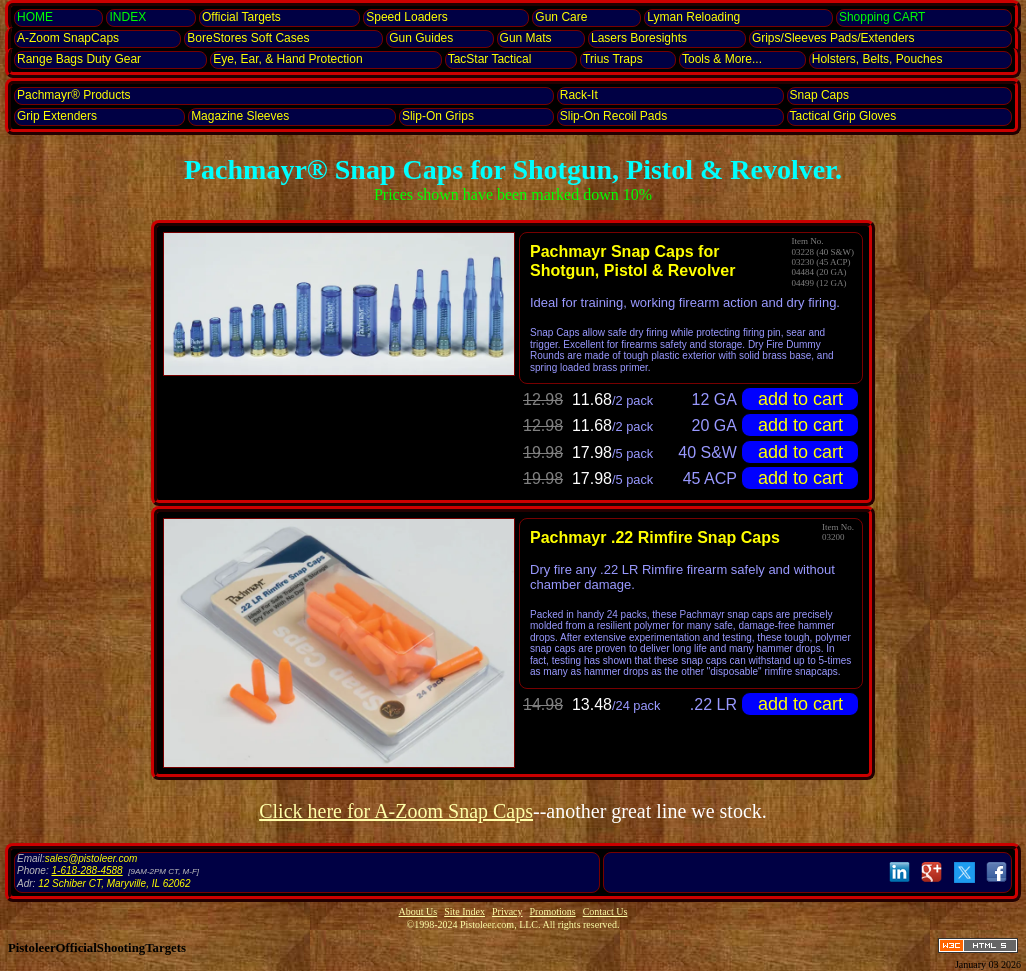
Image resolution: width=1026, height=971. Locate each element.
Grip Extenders (57, 116)
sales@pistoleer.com (91, 858)
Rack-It (579, 95)
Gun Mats (526, 38)
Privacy (507, 911)
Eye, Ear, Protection (287, 59)
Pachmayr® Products (74, 95)
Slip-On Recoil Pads (613, 116)
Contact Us (605, 911)
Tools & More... (722, 59)
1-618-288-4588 (86, 870)
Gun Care (561, 17)
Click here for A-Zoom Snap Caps (396, 811)
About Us (418, 911)
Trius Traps (613, 59)
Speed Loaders (406, 17)
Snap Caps (819, 95)
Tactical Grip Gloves (843, 116)
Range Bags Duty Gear (79, 59)
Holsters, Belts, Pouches (877, 59)
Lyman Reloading (693, 17)
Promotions (553, 911)
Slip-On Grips (438, 116)
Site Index (464, 911)
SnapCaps (68, 38)
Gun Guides (421, 38)
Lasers (639, 38)
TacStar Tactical (490, 59)
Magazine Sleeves (240, 116)
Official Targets (241, 17)
